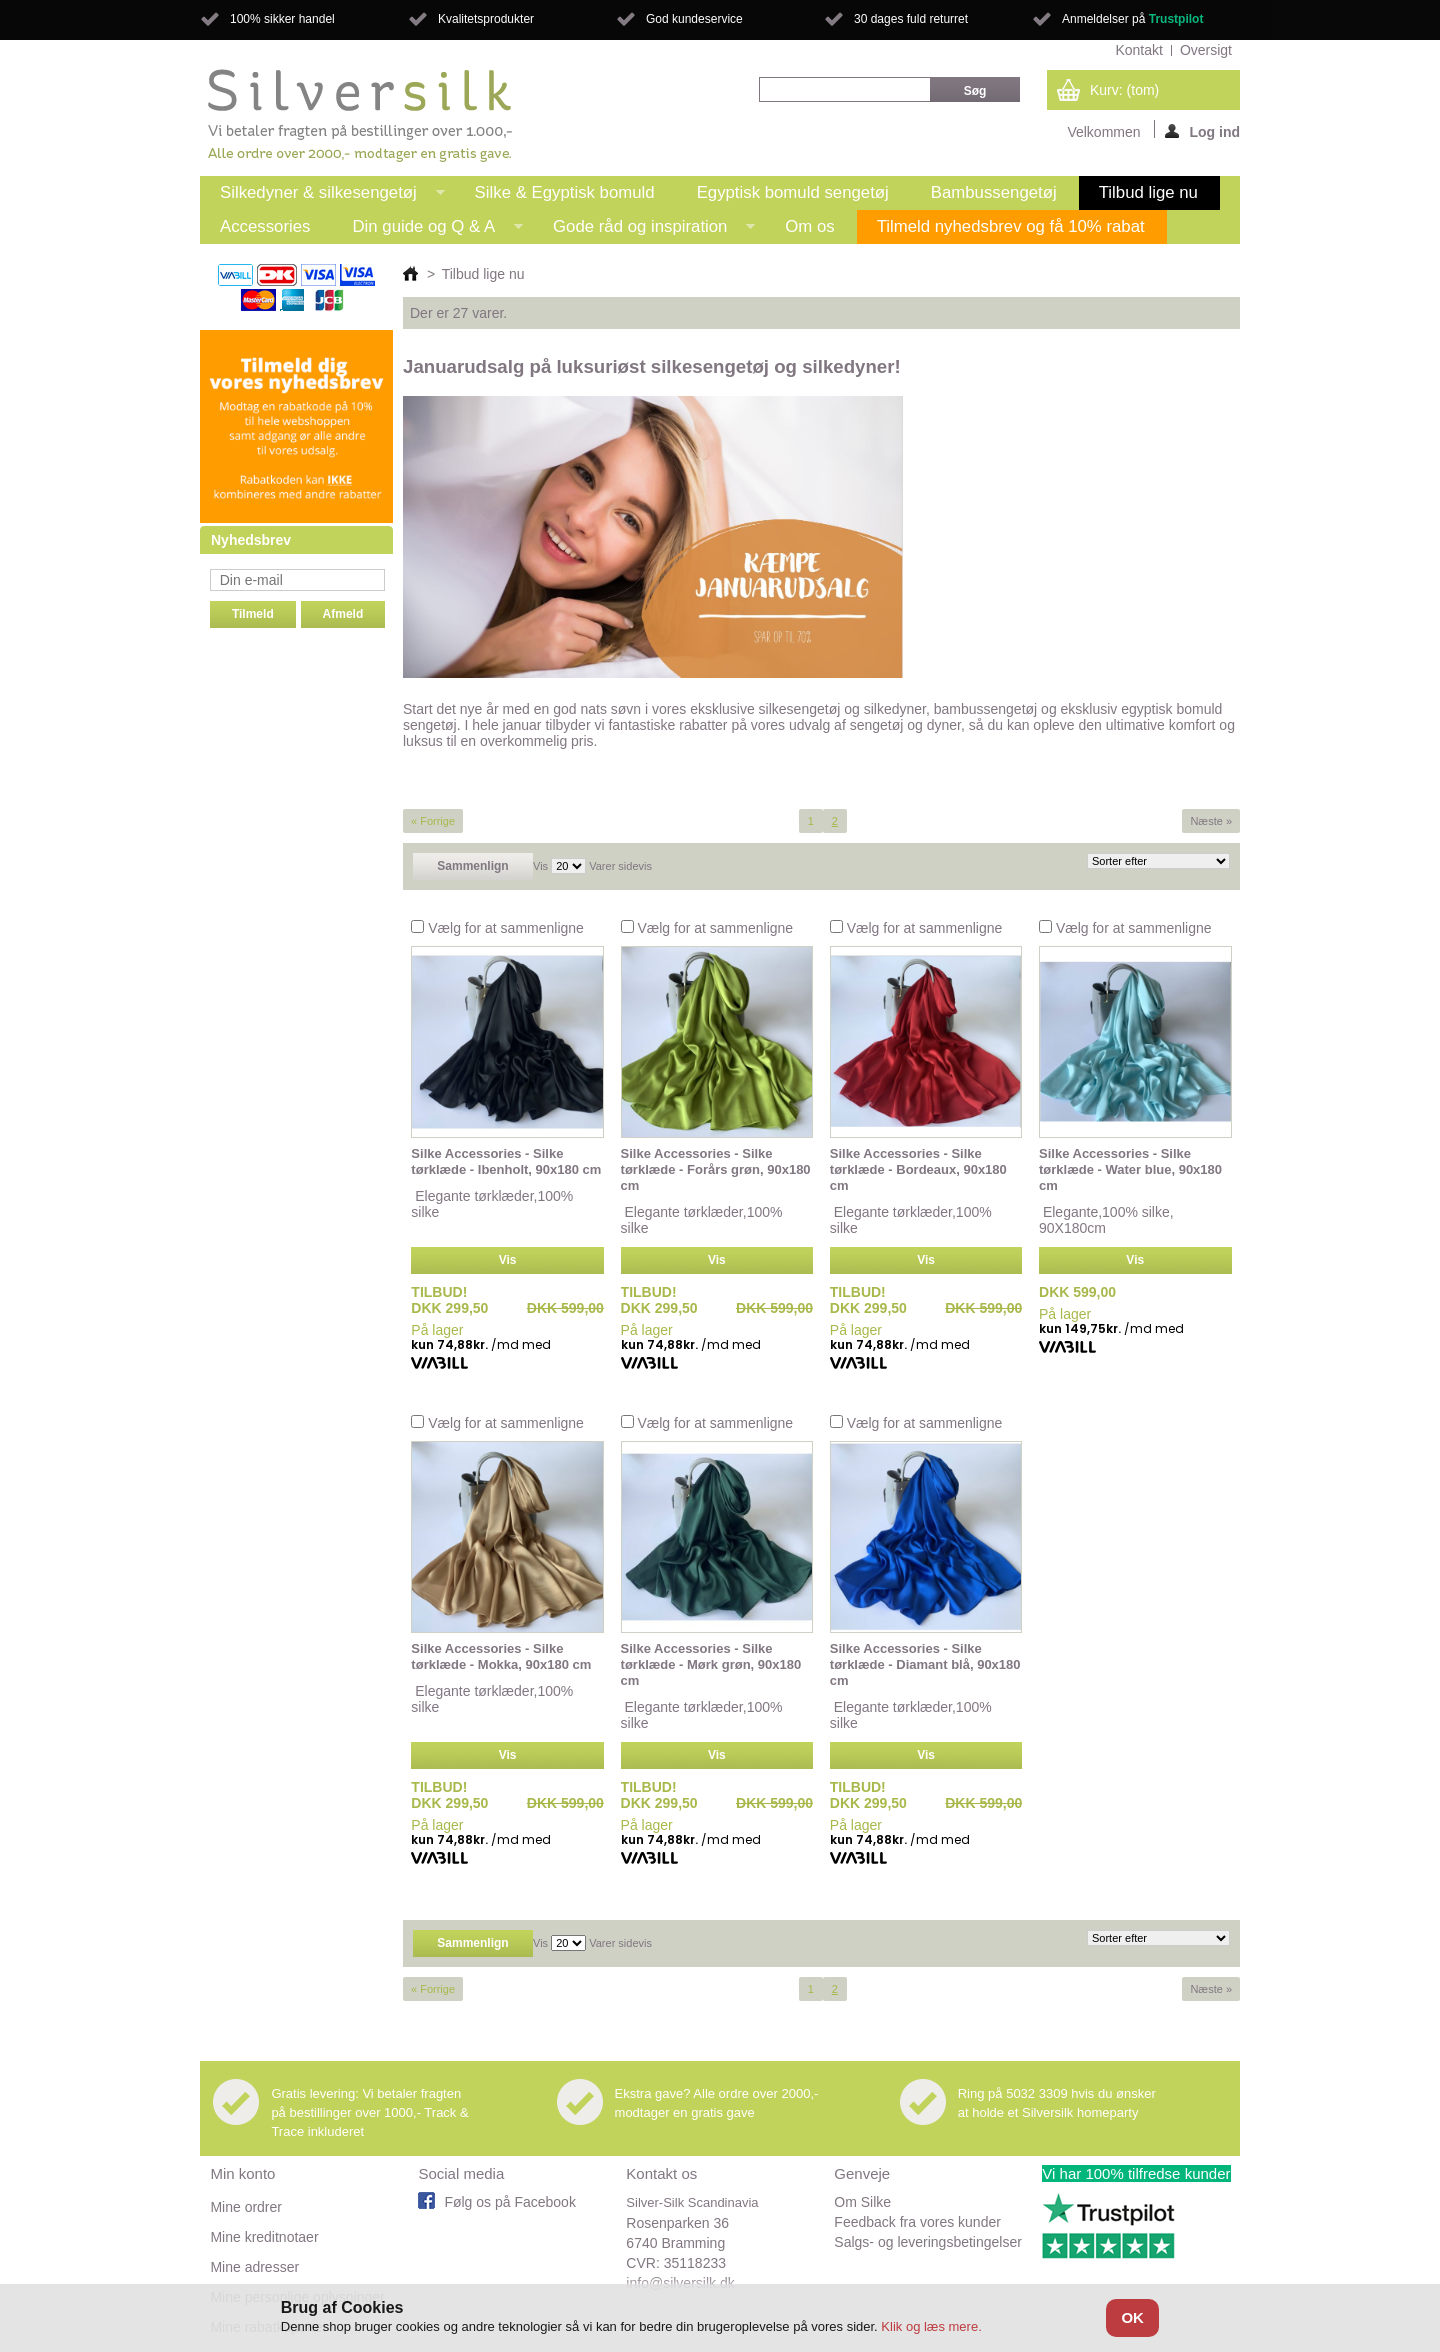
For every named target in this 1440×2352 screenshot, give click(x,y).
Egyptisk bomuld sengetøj (793, 192)
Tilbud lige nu (1148, 192)
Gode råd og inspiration (644, 230)
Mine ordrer (246, 2207)
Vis (540, 866)
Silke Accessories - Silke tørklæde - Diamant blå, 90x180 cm (925, 1664)
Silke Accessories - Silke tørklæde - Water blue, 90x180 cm (1130, 1169)
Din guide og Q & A (427, 230)
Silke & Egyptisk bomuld (565, 192)
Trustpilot (1176, 19)
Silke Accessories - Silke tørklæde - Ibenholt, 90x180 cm (506, 1161)
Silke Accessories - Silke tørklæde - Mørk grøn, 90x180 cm (711, 1664)
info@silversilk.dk (680, 2283)
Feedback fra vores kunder (917, 2222)
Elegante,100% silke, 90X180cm (1106, 1220)
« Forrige (433, 821)
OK (1132, 2317)
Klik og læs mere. (931, 2326)
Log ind (1202, 131)
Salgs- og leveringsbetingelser (928, 2242)
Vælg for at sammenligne (506, 928)
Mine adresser (254, 2267)
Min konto (242, 2173)
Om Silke (862, 2202)
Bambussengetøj (994, 192)
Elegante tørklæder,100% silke (492, 1204)
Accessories (265, 226)
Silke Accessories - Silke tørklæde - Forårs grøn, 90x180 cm (716, 1169)
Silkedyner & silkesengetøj (322, 196)
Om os (809, 226)
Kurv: (1124, 90)
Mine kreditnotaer (264, 2237)
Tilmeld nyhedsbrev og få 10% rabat (1011, 226)
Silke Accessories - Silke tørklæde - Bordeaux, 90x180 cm (918, 1169)
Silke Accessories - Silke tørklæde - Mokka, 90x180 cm (501, 1656)
